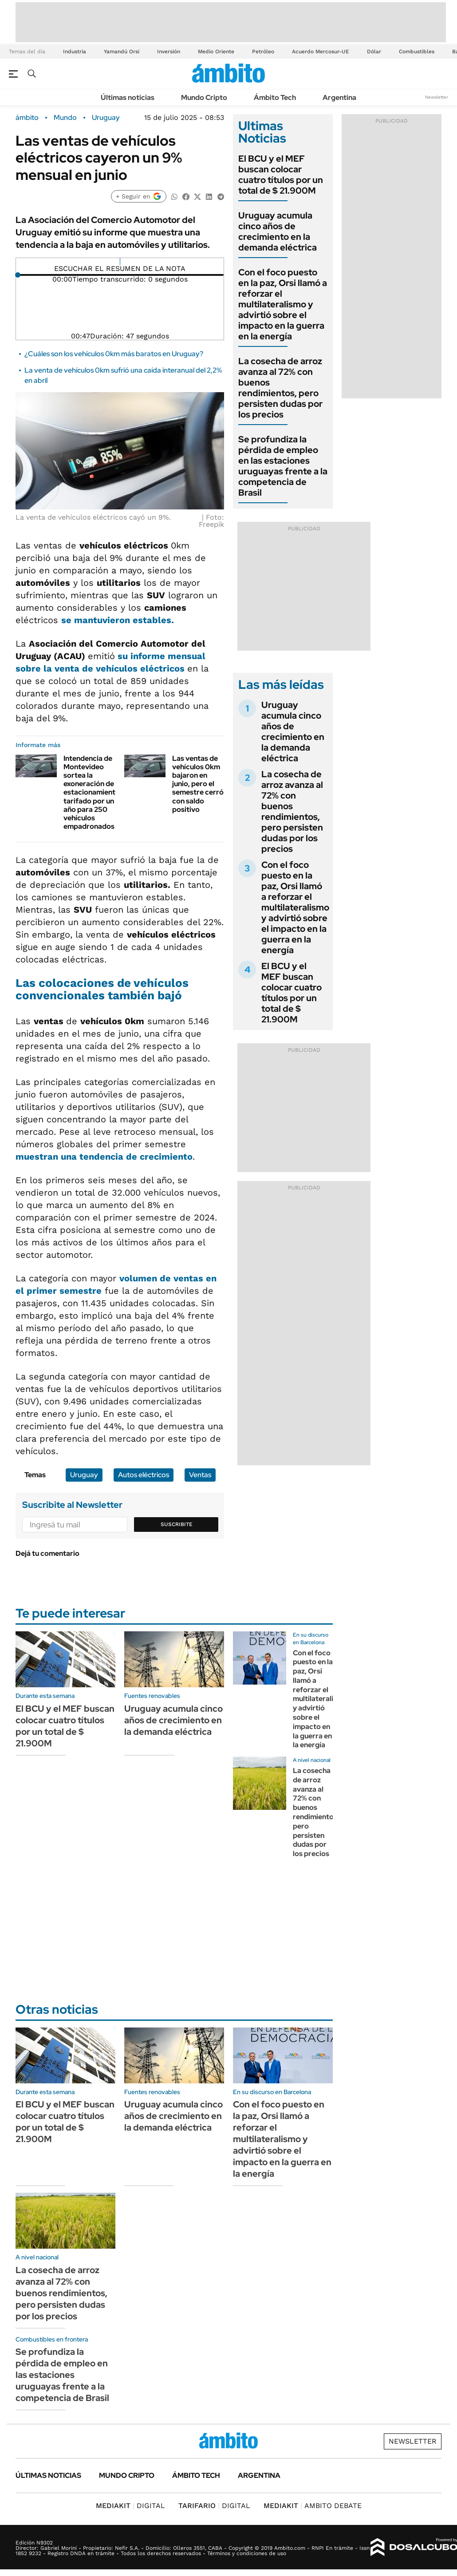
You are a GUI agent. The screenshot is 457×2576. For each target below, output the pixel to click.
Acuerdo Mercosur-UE (320, 51)
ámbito (27, 117)
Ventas (200, 1474)
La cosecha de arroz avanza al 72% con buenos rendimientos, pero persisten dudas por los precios (280, 387)
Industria (74, 51)
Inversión (168, 51)
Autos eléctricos (143, 1474)
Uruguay (106, 117)
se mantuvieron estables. (117, 620)
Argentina (339, 97)
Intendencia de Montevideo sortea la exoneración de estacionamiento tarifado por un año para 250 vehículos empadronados (91, 792)
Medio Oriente (216, 51)
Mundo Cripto (204, 97)
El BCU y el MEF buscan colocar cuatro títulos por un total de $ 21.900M (280, 174)
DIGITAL (130, 2505)
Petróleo (263, 51)
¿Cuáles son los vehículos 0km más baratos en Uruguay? (113, 353)
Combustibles (416, 51)
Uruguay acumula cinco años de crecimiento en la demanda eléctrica (277, 231)
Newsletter (436, 97)
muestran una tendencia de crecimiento (104, 1156)
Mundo (65, 117)
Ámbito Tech (275, 97)
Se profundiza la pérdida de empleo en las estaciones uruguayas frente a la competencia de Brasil (282, 465)
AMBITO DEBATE (313, 2505)
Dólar (374, 51)
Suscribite (177, 1524)
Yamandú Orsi (121, 51)
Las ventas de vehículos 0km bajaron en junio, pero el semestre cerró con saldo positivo (198, 784)
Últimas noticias (127, 97)
